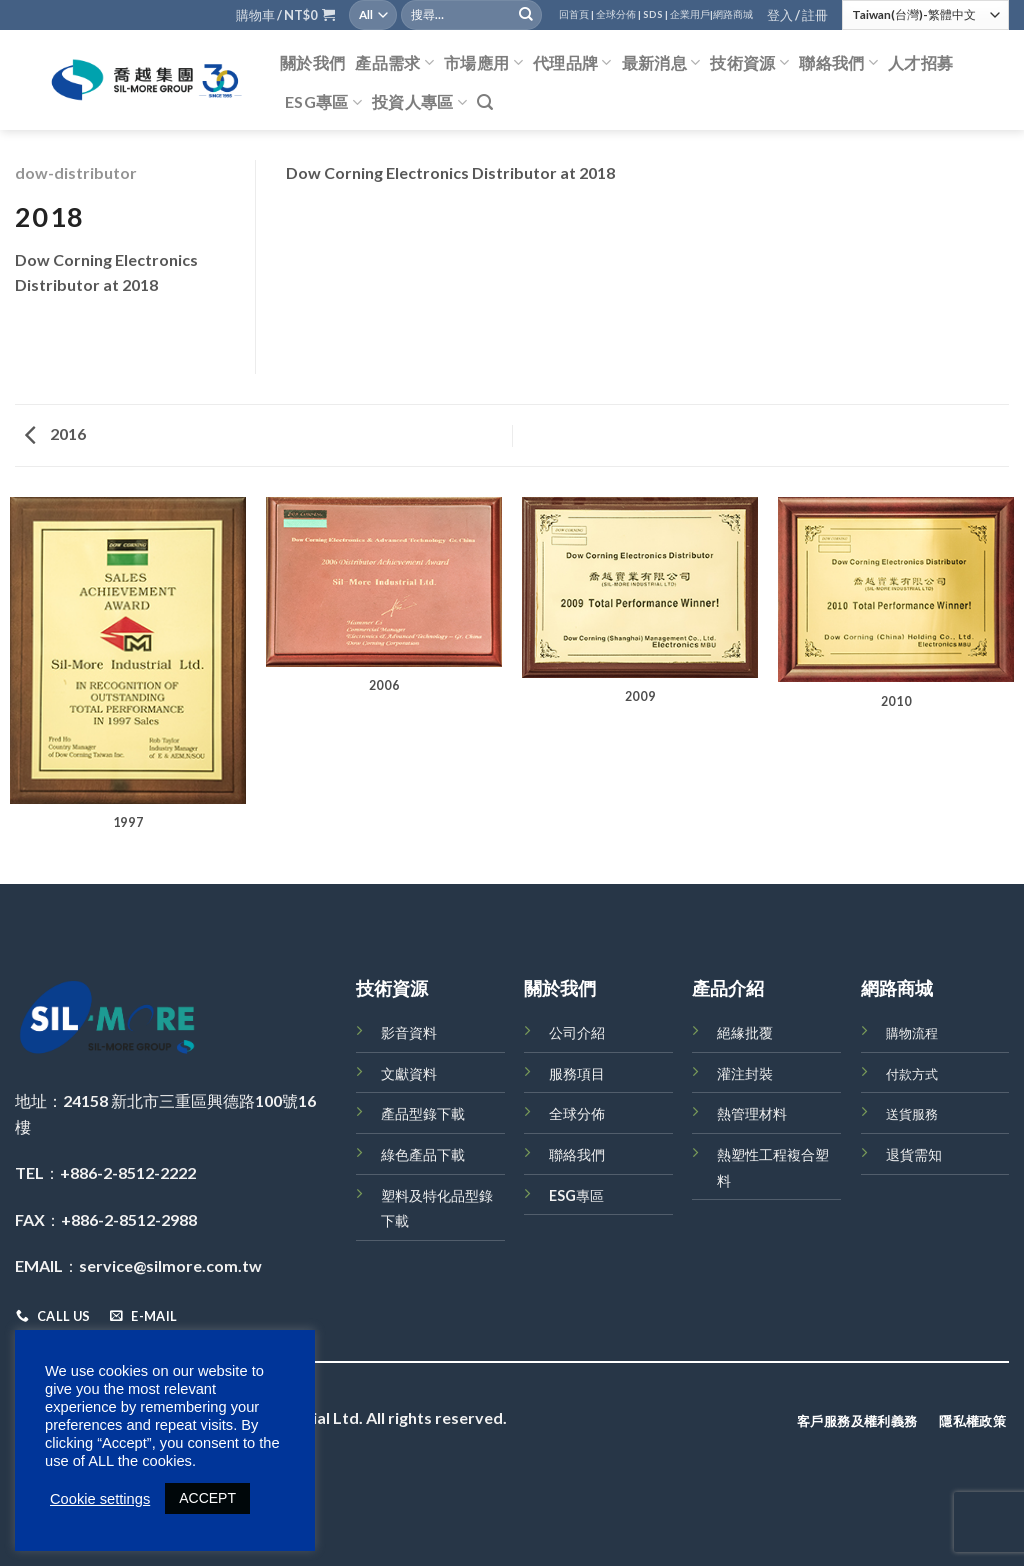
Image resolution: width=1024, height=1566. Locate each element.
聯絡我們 (838, 63)
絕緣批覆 (745, 1032)
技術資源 (749, 63)
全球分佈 (577, 1113)
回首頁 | (576, 14)
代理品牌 (572, 63)
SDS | (655, 14)
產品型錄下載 (423, 1113)
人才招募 (920, 62)
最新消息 (661, 63)
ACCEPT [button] (207, 1498)
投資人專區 (419, 102)
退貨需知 (914, 1154)
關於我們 (312, 62)
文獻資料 (409, 1073)
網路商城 (733, 14)
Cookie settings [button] (100, 1499)
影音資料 (409, 1032)
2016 (55, 433)
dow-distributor (76, 172)
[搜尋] (485, 102)
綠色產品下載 (423, 1154)
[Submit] (526, 15)
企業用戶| (691, 14)
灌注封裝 (745, 1073)
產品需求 (394, 63)
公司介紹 (577, 1032)
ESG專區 (323, 102)
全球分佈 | (618, 14)
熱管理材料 (752, 1113)
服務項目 (577, 1073)
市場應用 (483, 63)
